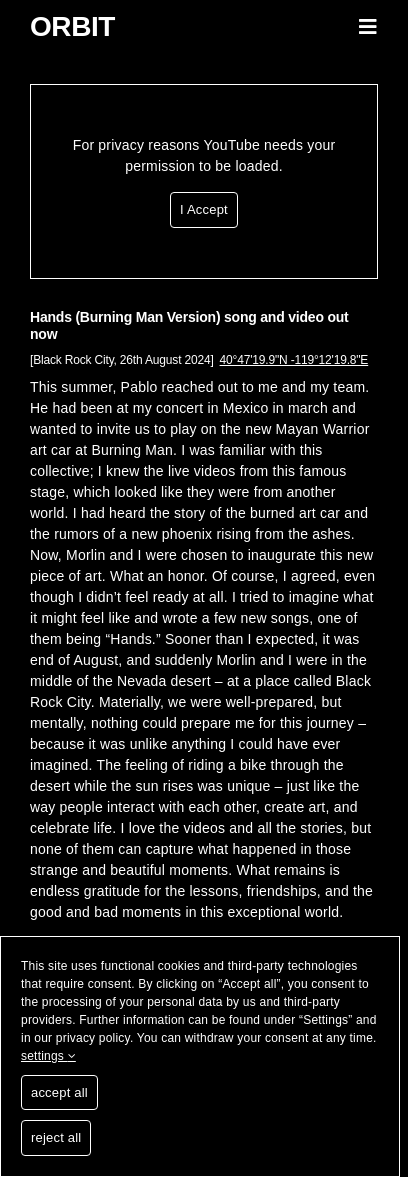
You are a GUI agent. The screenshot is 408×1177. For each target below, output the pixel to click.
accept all (59, 1092)
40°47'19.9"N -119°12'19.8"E (294, 360)
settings (48, 1056)
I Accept (204, 209)
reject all (56, 1137)
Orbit (72, 26)
